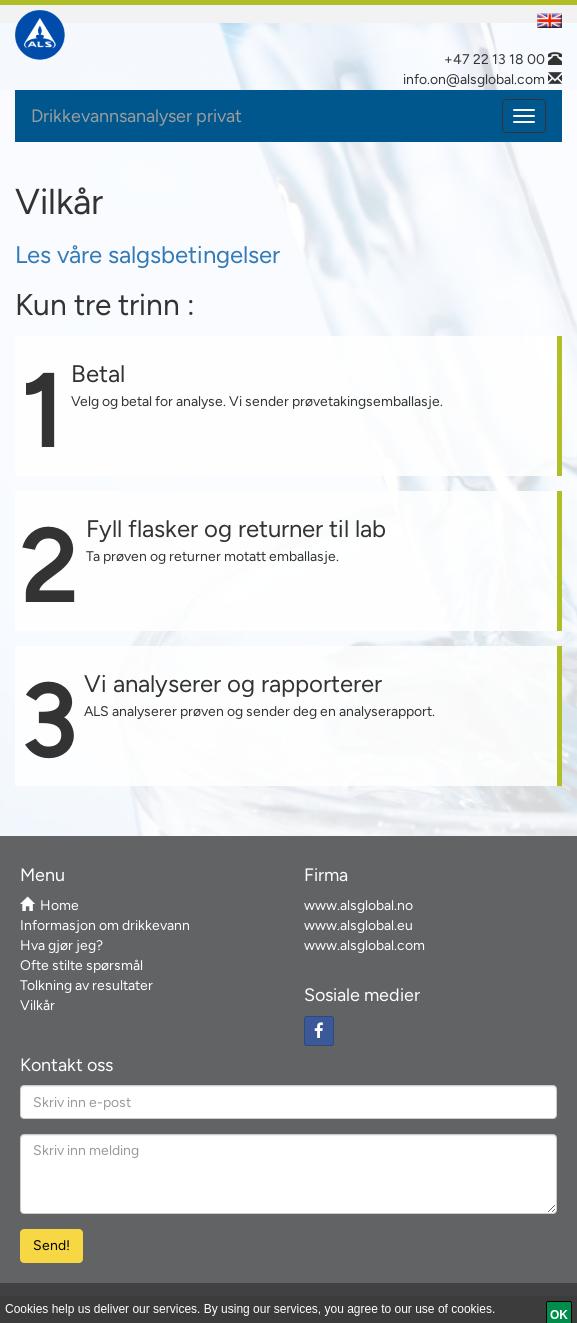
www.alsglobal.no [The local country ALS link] (358, 905)
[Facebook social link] (319, 1031)
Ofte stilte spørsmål (81, 965)
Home (49, 905)
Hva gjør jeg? (61, 945)
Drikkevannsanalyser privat (136, 116)
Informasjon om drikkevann (105, 925)
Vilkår (37, 1005)
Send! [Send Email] (51, 1245)
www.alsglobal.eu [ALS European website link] (358, 925)
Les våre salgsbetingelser (147, 254)
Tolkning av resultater (86, 985)
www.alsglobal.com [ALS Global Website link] (364, 945)
